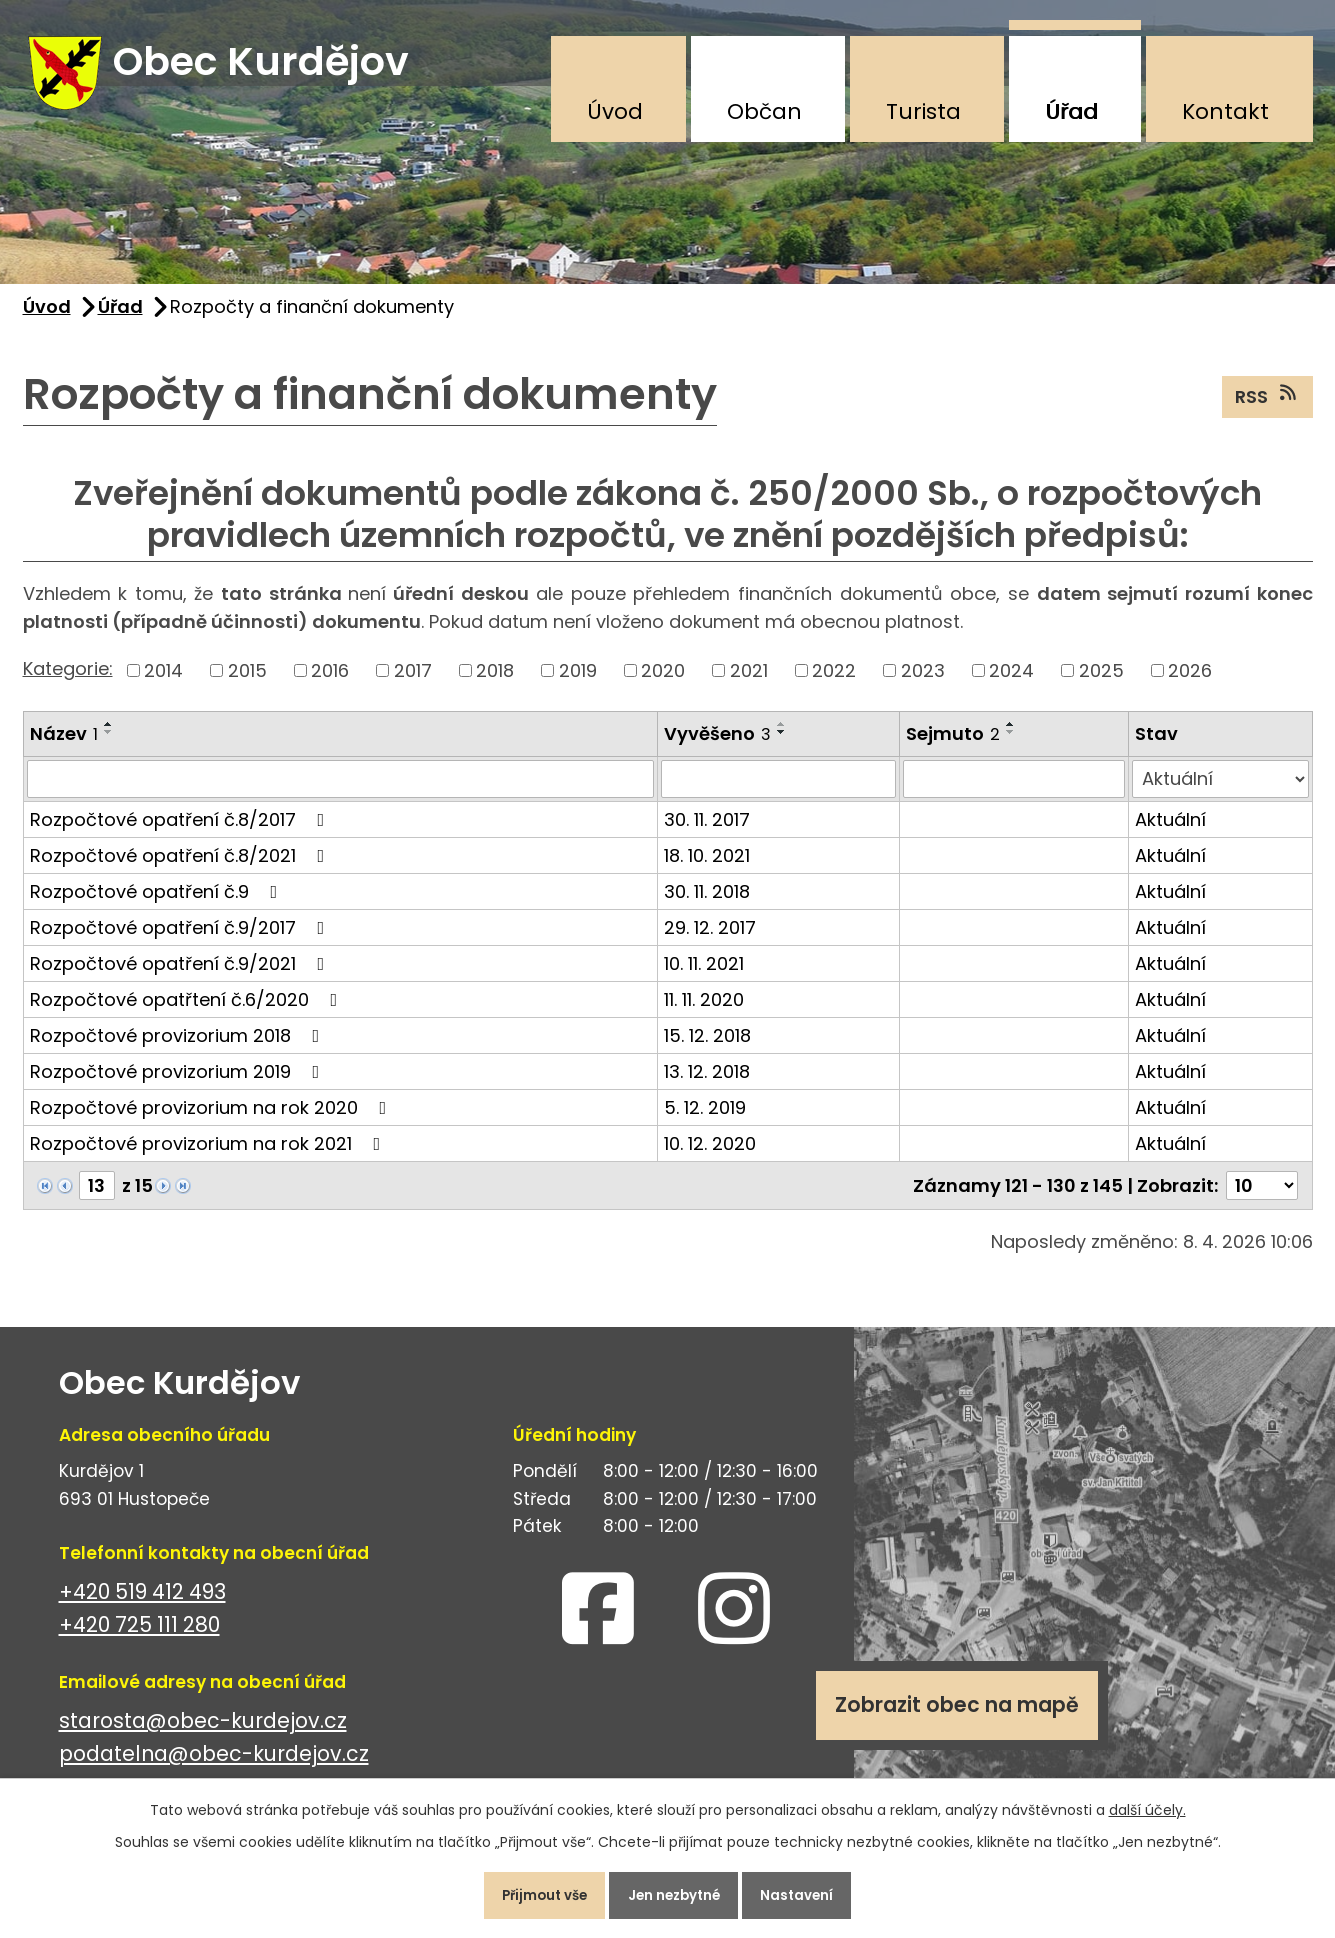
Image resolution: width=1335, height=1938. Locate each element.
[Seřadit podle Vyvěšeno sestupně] (782, 744)
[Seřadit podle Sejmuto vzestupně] (1011, 736)
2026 (1190, 682)
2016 (330, 682)
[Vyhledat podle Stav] (1220, 791)
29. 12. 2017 (710, 939)
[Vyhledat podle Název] (341, 791)
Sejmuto (953, 745)
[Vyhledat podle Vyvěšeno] (778, 791)
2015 (247, 682)
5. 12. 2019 (705, 1119)
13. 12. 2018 (707, 1083)
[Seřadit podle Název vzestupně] (109, 736)
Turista (923, 111)
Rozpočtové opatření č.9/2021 (181, 975)
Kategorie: (68, 680)
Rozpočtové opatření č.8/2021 (181, 867)
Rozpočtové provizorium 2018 (179, 1047)
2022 (834, 682)
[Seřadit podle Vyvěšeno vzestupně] (782, 736)
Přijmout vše (531, 1892)
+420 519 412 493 (142, 1603)
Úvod (615, 111)
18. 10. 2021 (707, 867)
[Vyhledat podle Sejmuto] (1014, 791)
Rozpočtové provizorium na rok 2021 (209, 1155)
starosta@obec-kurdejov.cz (203, 1732)
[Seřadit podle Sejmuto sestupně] (1011, 744)
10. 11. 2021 (704, 975)
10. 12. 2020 (710, 1155)
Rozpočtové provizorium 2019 (179, 1083)
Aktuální (1170, 831)
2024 (1011, 682)
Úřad (1071, 111)
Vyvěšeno (717, 745)
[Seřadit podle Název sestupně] (109, 744)
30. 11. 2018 (707, 903)
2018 (495, 682)
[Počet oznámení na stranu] (1262, 1197)
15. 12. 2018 (707, 1047)
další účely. (1147, 1803)
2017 (413, 682)
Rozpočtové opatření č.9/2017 (181, 939)
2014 (163, 682)
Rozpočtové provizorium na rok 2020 (212, 1119)
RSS (1267, 408)
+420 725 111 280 (139, 1636)
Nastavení (812, 1892)
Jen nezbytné (676, 1892)
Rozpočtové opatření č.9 (158, 903)
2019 (578, 682)
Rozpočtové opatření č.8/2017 (181, 831)
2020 (663, 682)
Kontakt (1225, 111)
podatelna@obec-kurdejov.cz (214, 1765)
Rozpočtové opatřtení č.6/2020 (188, 1011)
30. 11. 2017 (707, 831)
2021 (749, 682)
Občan (764, 111)
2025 (1101, 682)
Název (64, 745)
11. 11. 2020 (704, 1011)
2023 (923, 682)
